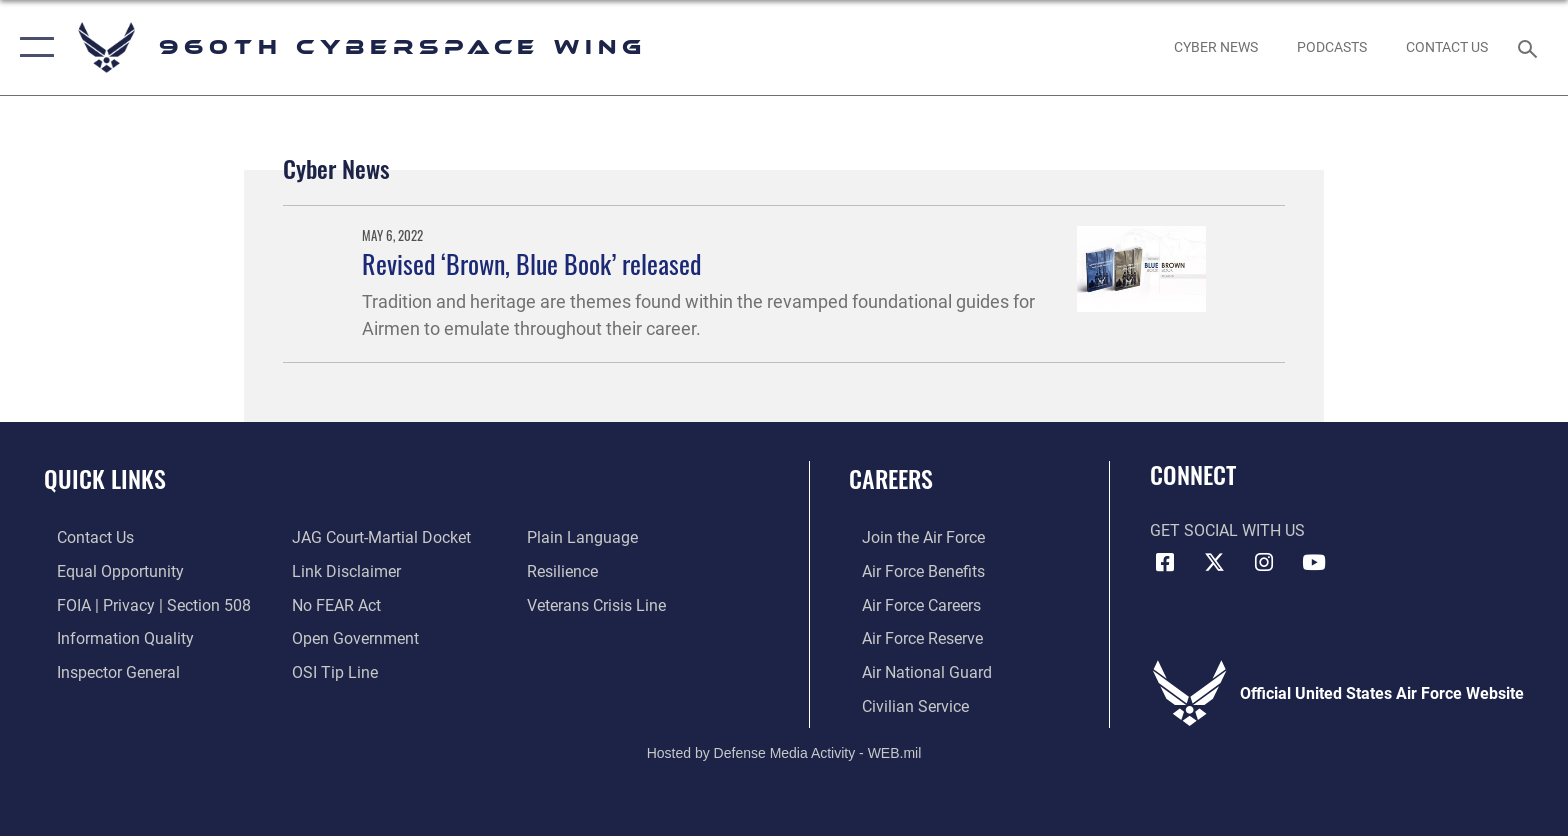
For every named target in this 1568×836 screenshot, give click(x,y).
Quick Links (105, 478)
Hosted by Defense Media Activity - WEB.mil (784, 751)
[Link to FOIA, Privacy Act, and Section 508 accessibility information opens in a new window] (141, 604)
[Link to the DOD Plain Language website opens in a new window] (586, 537)
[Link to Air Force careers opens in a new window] (908, 604)
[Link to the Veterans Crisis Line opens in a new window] (600, 604)
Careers (891, 478)
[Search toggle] (1530, 47)
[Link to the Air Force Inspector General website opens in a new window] (105, 671)
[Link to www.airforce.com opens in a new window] (910, 537)
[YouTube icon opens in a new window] (1314, 563)
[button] (32, 47)
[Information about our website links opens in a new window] (342, 571)
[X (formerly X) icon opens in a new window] (1214, 563)
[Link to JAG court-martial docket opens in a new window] (377, 537)
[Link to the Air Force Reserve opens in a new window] (909, 637)
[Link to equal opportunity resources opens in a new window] (107, 571)
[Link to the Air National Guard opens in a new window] (914, 671)
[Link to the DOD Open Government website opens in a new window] (351, 637)
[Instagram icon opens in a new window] (1264, 563)
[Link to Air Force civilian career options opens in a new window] (902, 704)
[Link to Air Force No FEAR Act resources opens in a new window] (332, 604)
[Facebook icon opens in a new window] (1165, 563)
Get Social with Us (1227, 530)
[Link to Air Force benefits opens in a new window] (910, 571)
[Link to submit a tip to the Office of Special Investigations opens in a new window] (331, 671)
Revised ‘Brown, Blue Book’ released (531, 263)
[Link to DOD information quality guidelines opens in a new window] (112, 637)
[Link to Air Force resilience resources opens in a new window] (566, 571)
